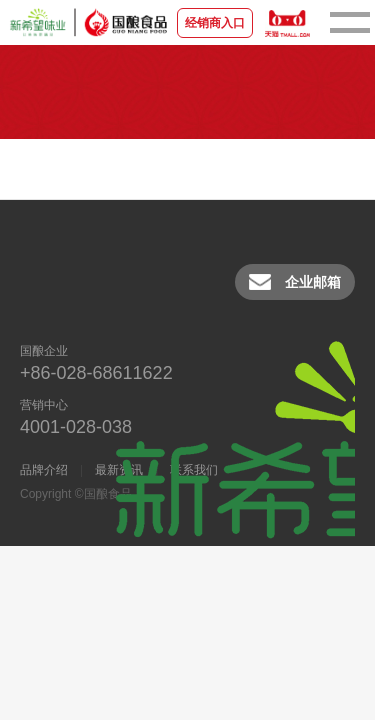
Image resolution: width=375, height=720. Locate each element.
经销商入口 (215, 23)
